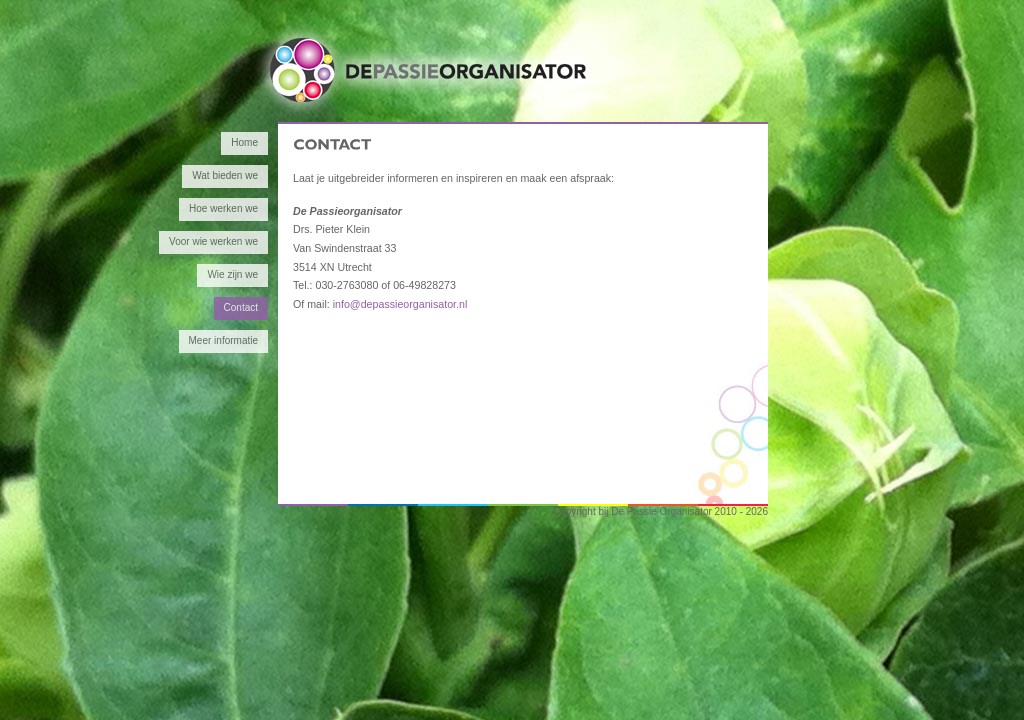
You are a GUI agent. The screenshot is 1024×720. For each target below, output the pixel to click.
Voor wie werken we (213, 241)
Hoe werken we (223, 208)
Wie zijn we (232, 274)
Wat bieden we (225, 175)
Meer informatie (223, 340)
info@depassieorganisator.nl (400, 304)
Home (244, 142)
